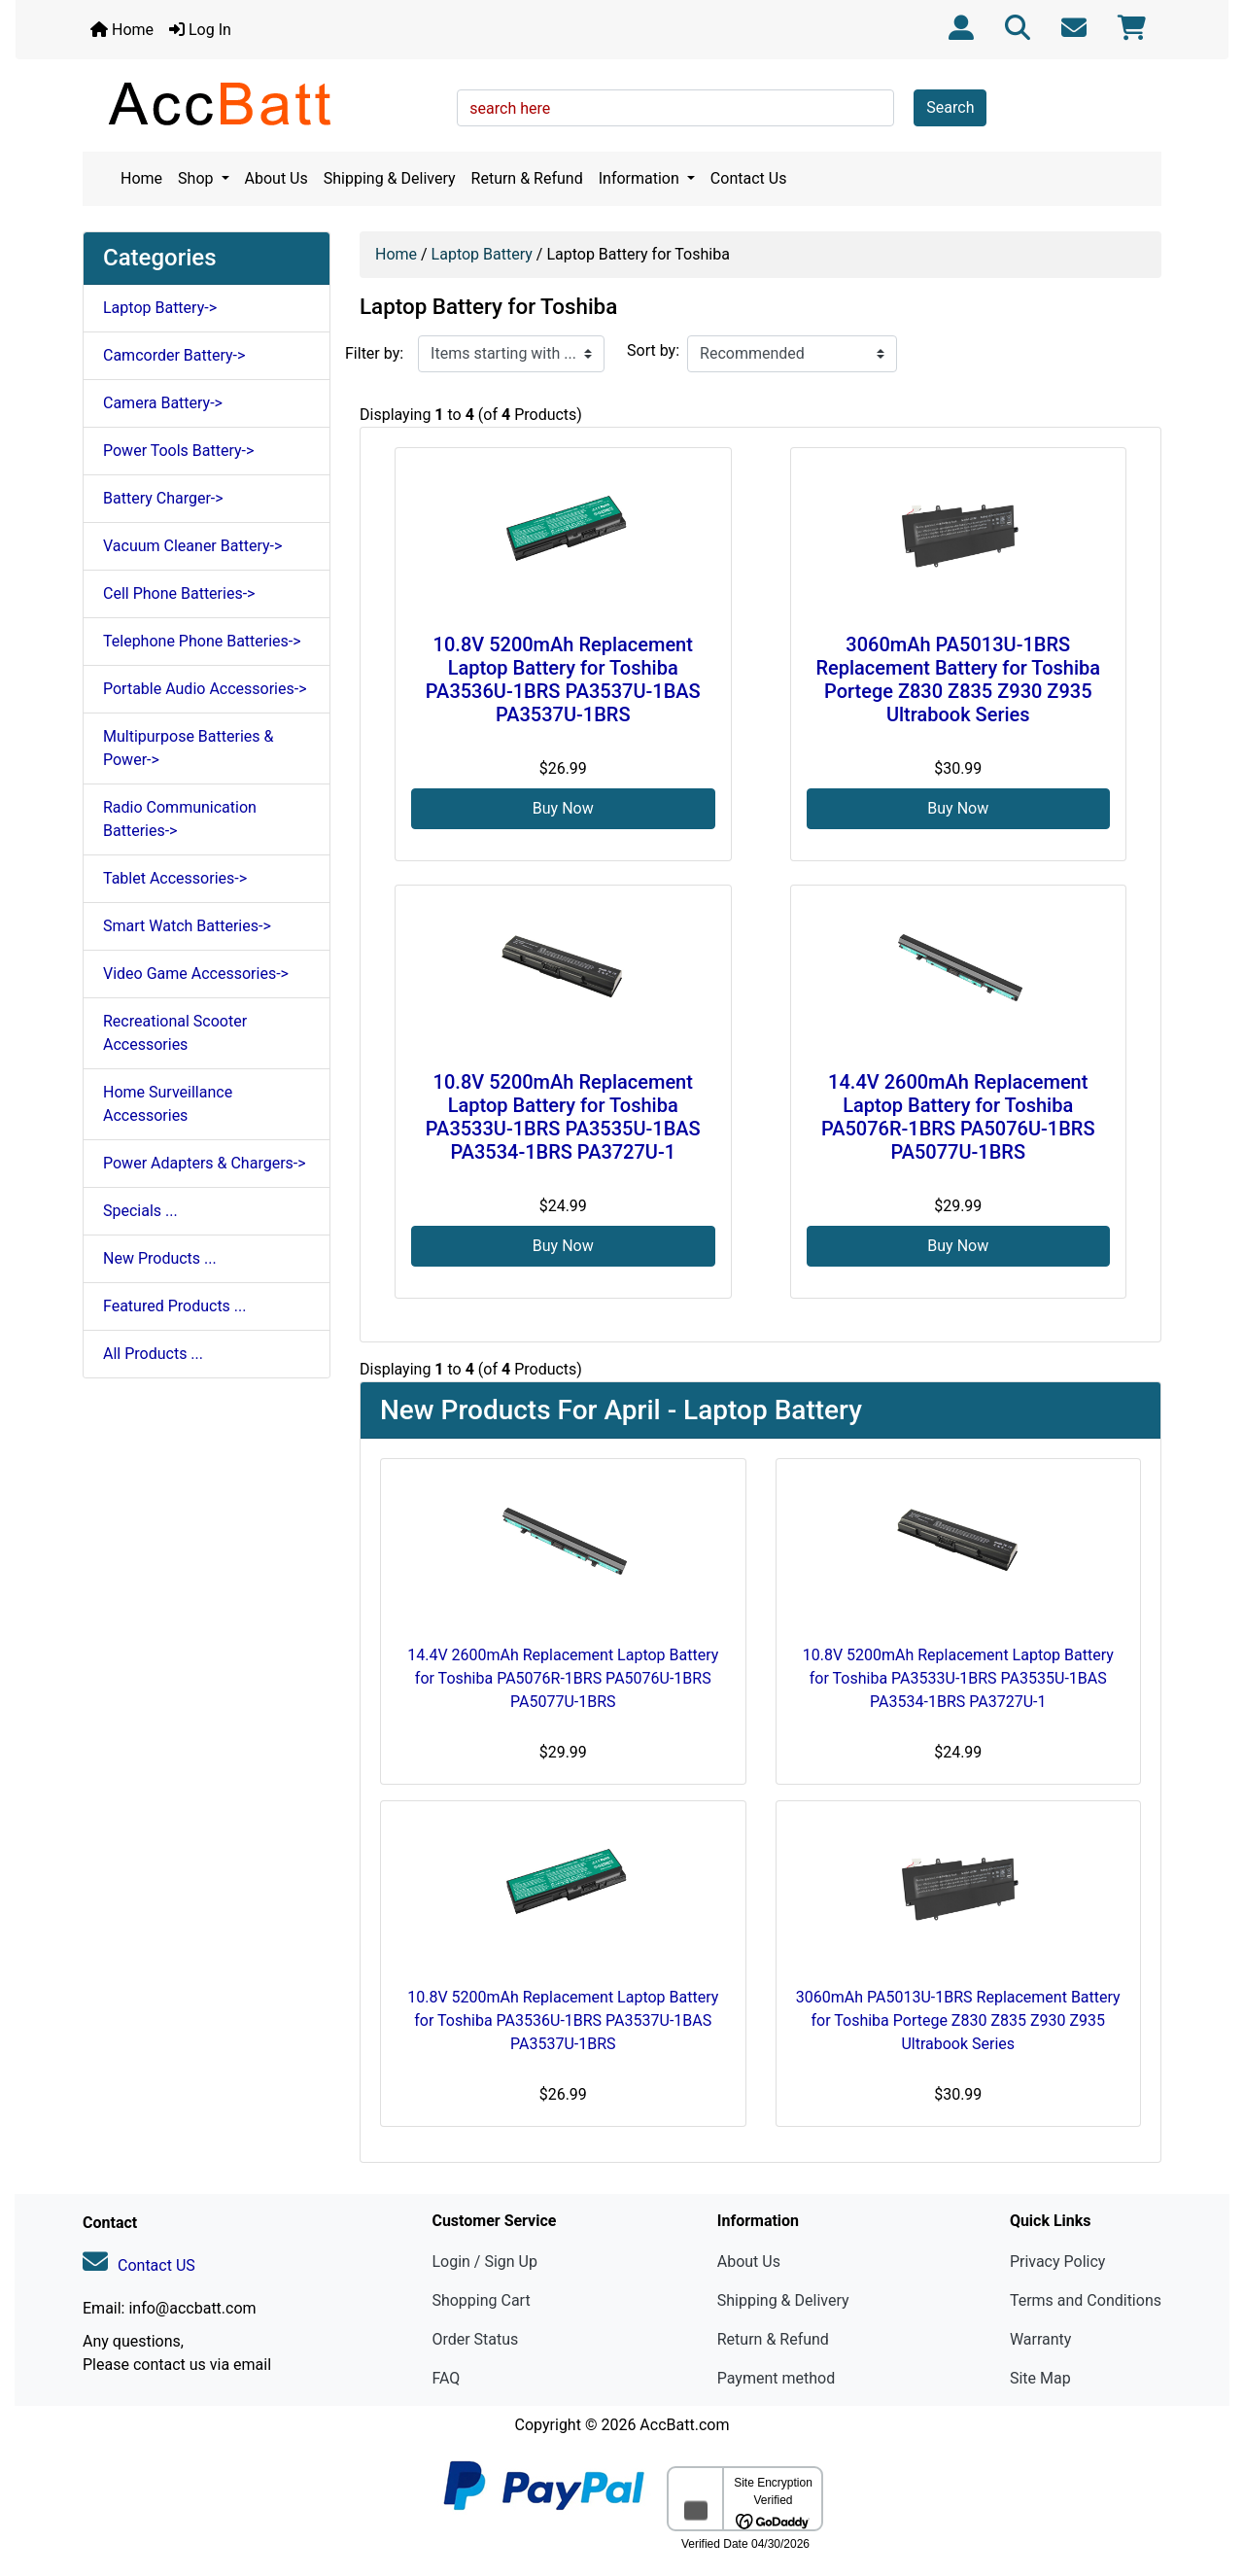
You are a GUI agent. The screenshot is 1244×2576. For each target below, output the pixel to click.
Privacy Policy (1058, 2261)
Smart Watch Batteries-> (187, 926)
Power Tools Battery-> (178, 450)
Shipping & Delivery (390, 178)
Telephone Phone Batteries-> (202, 641)
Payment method (776, 2378)
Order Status (475, 2339)
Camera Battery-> (163, 403)
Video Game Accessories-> (196, 973)
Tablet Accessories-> (175, 878)
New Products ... (160, 1258)
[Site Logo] (263, 103)
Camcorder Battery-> (174, 355)
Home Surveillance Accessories (167, 1104)
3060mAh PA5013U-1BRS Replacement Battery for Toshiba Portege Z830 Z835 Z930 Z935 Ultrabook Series (957, 679)
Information (641, 178)
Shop (197, 178)
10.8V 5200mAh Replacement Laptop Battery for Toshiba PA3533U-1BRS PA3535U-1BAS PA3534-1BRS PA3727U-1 (563, 1117)
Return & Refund (527, 178)
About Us (276, 178)
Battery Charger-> (163, 498)
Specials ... (140, 1210)
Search (950, 107)
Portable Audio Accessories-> (205, 688)
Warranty (1041, 2339)
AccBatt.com (684, 2425)
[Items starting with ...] (511, 353)
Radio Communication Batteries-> (180, 819)
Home (122, 29)
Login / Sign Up (484, 2261)
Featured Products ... (175, 1306)
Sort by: (653, 350)
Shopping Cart (481, 2300)
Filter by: (374, 353)
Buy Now (563, 808)
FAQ (446, 2378)
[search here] (675, 107)
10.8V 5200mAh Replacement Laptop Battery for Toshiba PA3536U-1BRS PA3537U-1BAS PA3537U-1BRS (563, 679)
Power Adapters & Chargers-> (204, 1163)
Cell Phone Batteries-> (179, 593)
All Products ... (153, 1353)
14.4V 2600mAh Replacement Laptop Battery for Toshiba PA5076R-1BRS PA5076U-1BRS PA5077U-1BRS (958, 1117)
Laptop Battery (482, 254)
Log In (200, 29)
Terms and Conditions (1085, 2300)
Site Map (1040, 2378)
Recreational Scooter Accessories (175, 1033)
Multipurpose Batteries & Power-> (188, 748)
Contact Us (748, 178)
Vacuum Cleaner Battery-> (192, 546)
